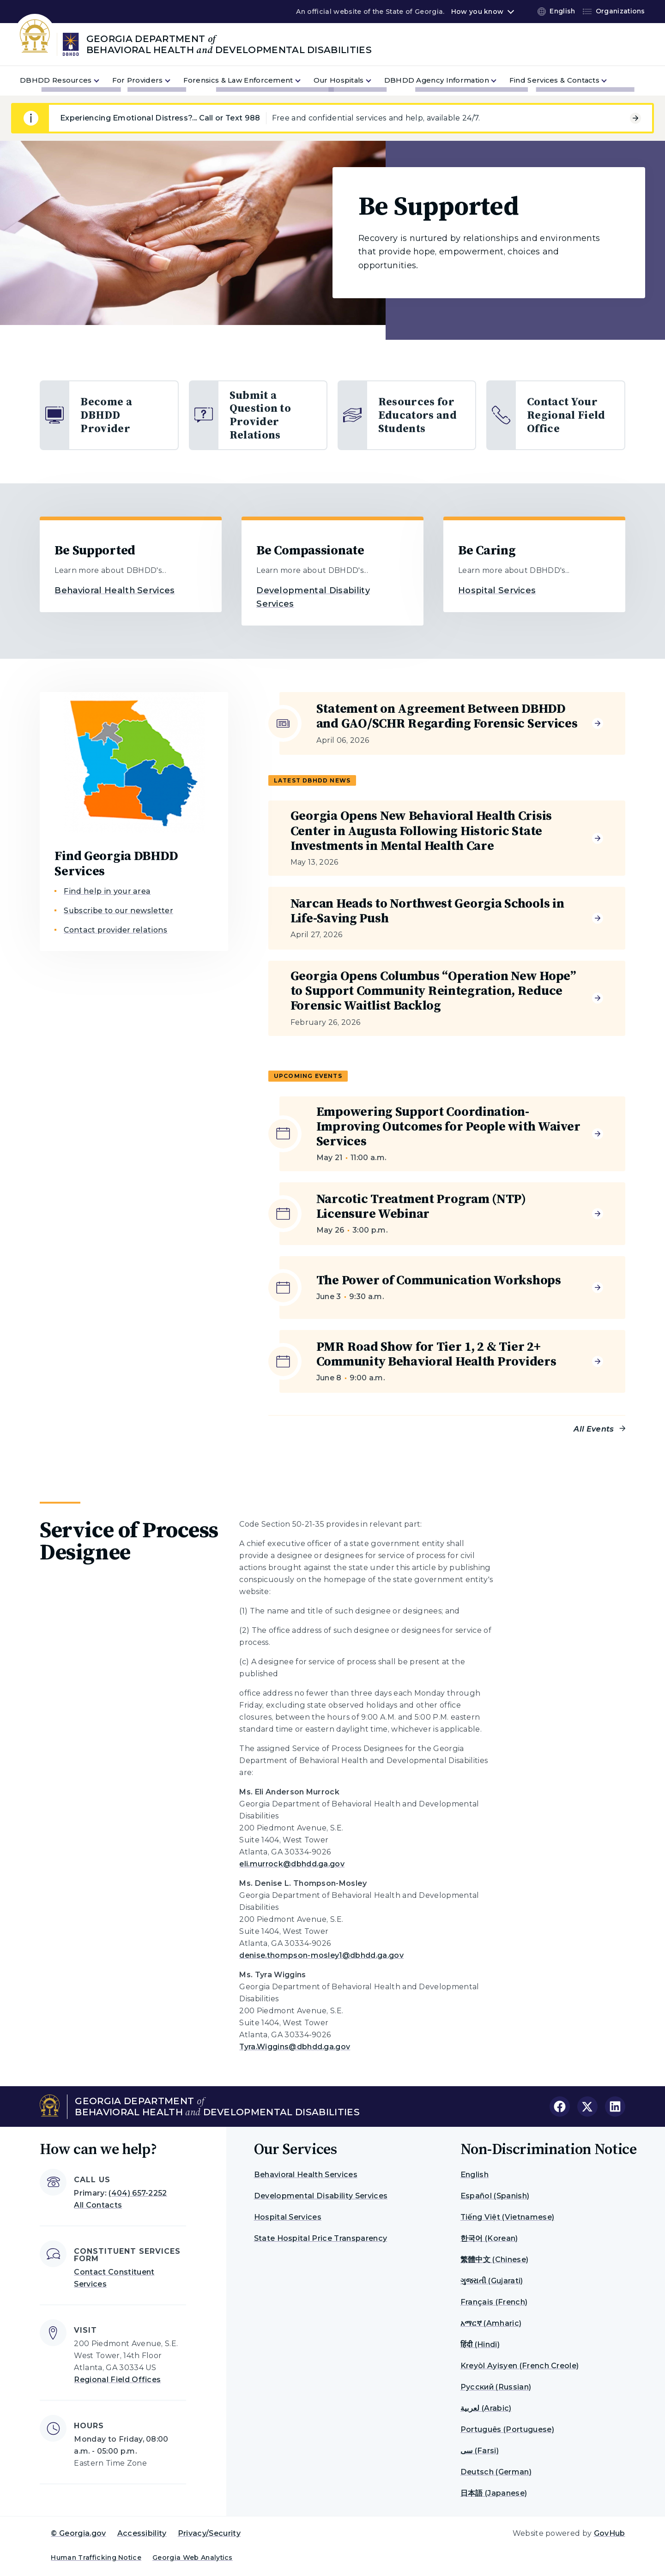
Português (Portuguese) (507, 2429)
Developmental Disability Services (321, 2195)
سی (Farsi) (479, 2450)
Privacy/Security (209, 2533)
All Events (594, 1429)
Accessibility (142, 2533)
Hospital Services (497, 590)
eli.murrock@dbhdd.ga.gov (292, 1864)
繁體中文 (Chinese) (494, 2259)
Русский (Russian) (495, 2387)
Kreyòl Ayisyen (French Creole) (519, 2365)
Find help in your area (107, 891)
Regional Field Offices (117, 2379)
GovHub (609, 2533)
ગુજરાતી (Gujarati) (491, 2280)
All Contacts (98, 2205)
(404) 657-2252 (138, 2193)
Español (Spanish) (494, 2195)
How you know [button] (477, 11)
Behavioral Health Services (114, 590)
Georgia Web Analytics (192, 2557)
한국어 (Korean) (489, 2238)
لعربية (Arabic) (486, 2408)
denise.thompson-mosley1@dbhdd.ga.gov (321, 1955)
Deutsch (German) (496, 2472)
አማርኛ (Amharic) (490, 2323)
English (474, 2174)
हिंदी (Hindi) (480, 2344)
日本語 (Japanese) (493, 2493)
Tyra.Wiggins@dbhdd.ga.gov (294, 2046)
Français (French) (493, 2302)
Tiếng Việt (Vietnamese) (507, 2217)
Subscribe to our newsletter (118, 910)
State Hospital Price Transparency (320, 2238)
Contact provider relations (115, 930)
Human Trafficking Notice (96, 2557)
